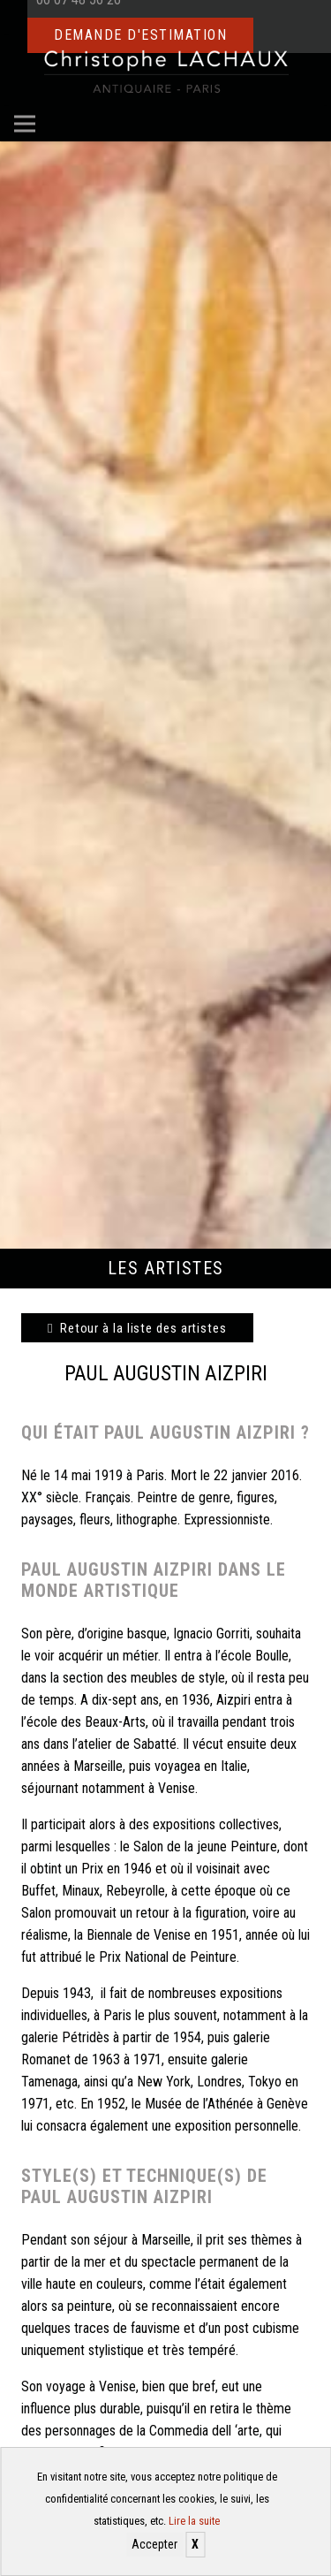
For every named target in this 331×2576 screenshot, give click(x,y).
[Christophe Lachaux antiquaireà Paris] (165, 70)
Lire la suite (194, 2520)
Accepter (154, 2544)
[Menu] (25, 124)
